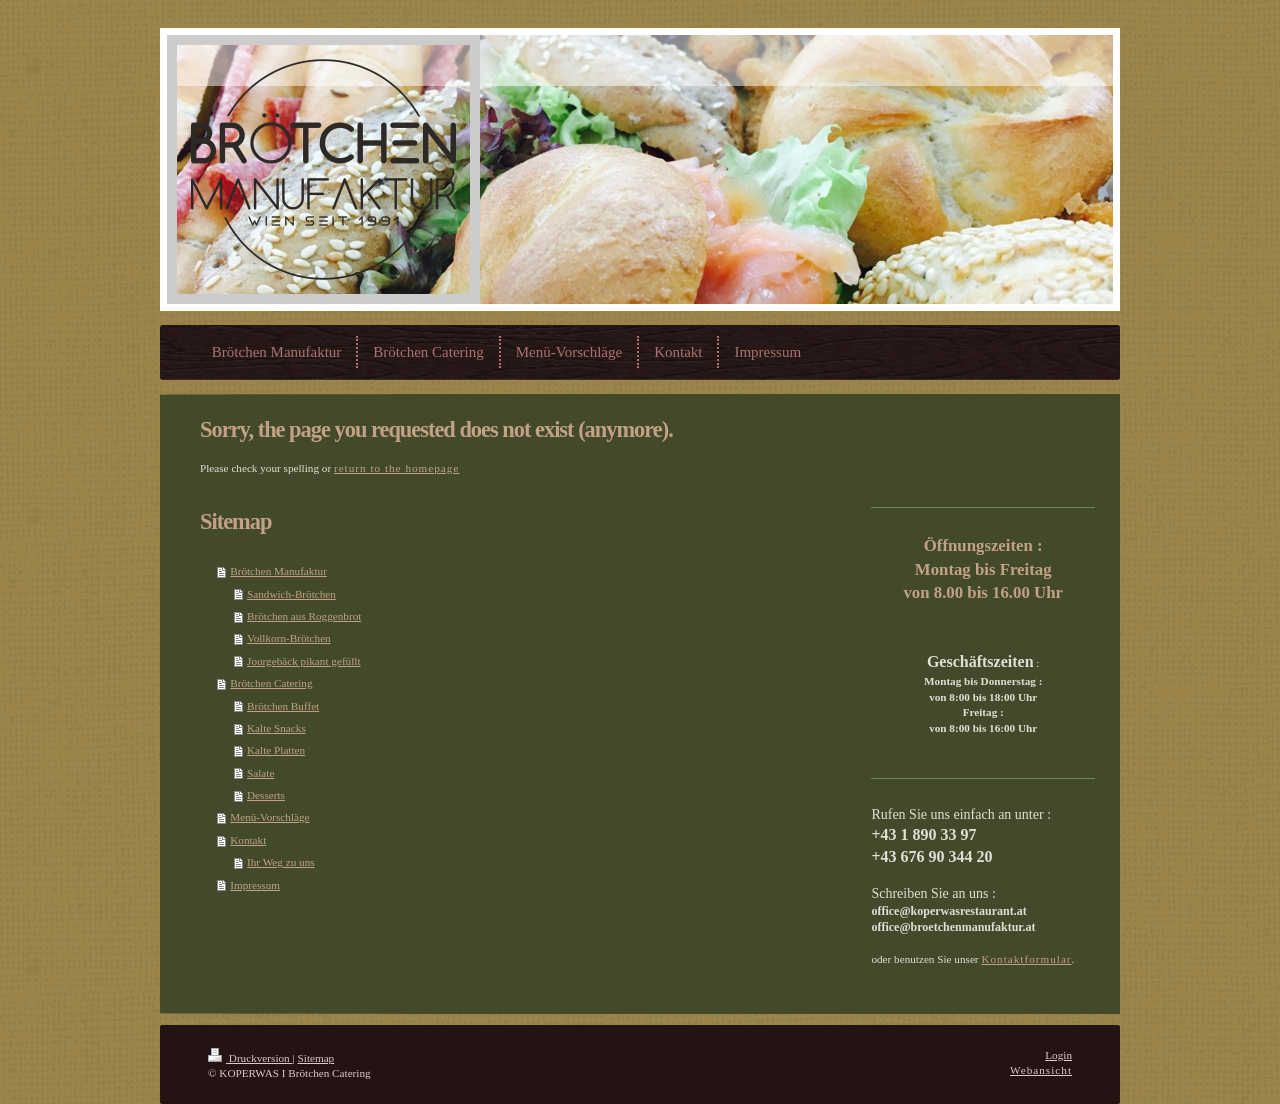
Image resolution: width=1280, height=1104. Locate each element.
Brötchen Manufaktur (278, 571)
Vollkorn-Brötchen (289, 638)
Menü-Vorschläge (269, 817)
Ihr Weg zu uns (281, 862)
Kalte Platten (276, 750)
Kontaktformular (1026, 959)
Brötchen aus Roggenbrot (304, 616)
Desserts (266, 795)
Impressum (255, 885)
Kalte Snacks (276, 728)
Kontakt (248, 840)
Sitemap (316, 1058)
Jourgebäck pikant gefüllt (304, 661)
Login (1058, 1055)
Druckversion (250, 1058)
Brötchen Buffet (283, 706)
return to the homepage (396, 468)
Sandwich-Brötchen (291, 594)
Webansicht (1041, 1070)
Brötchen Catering (271, 683)
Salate (260, 773)
